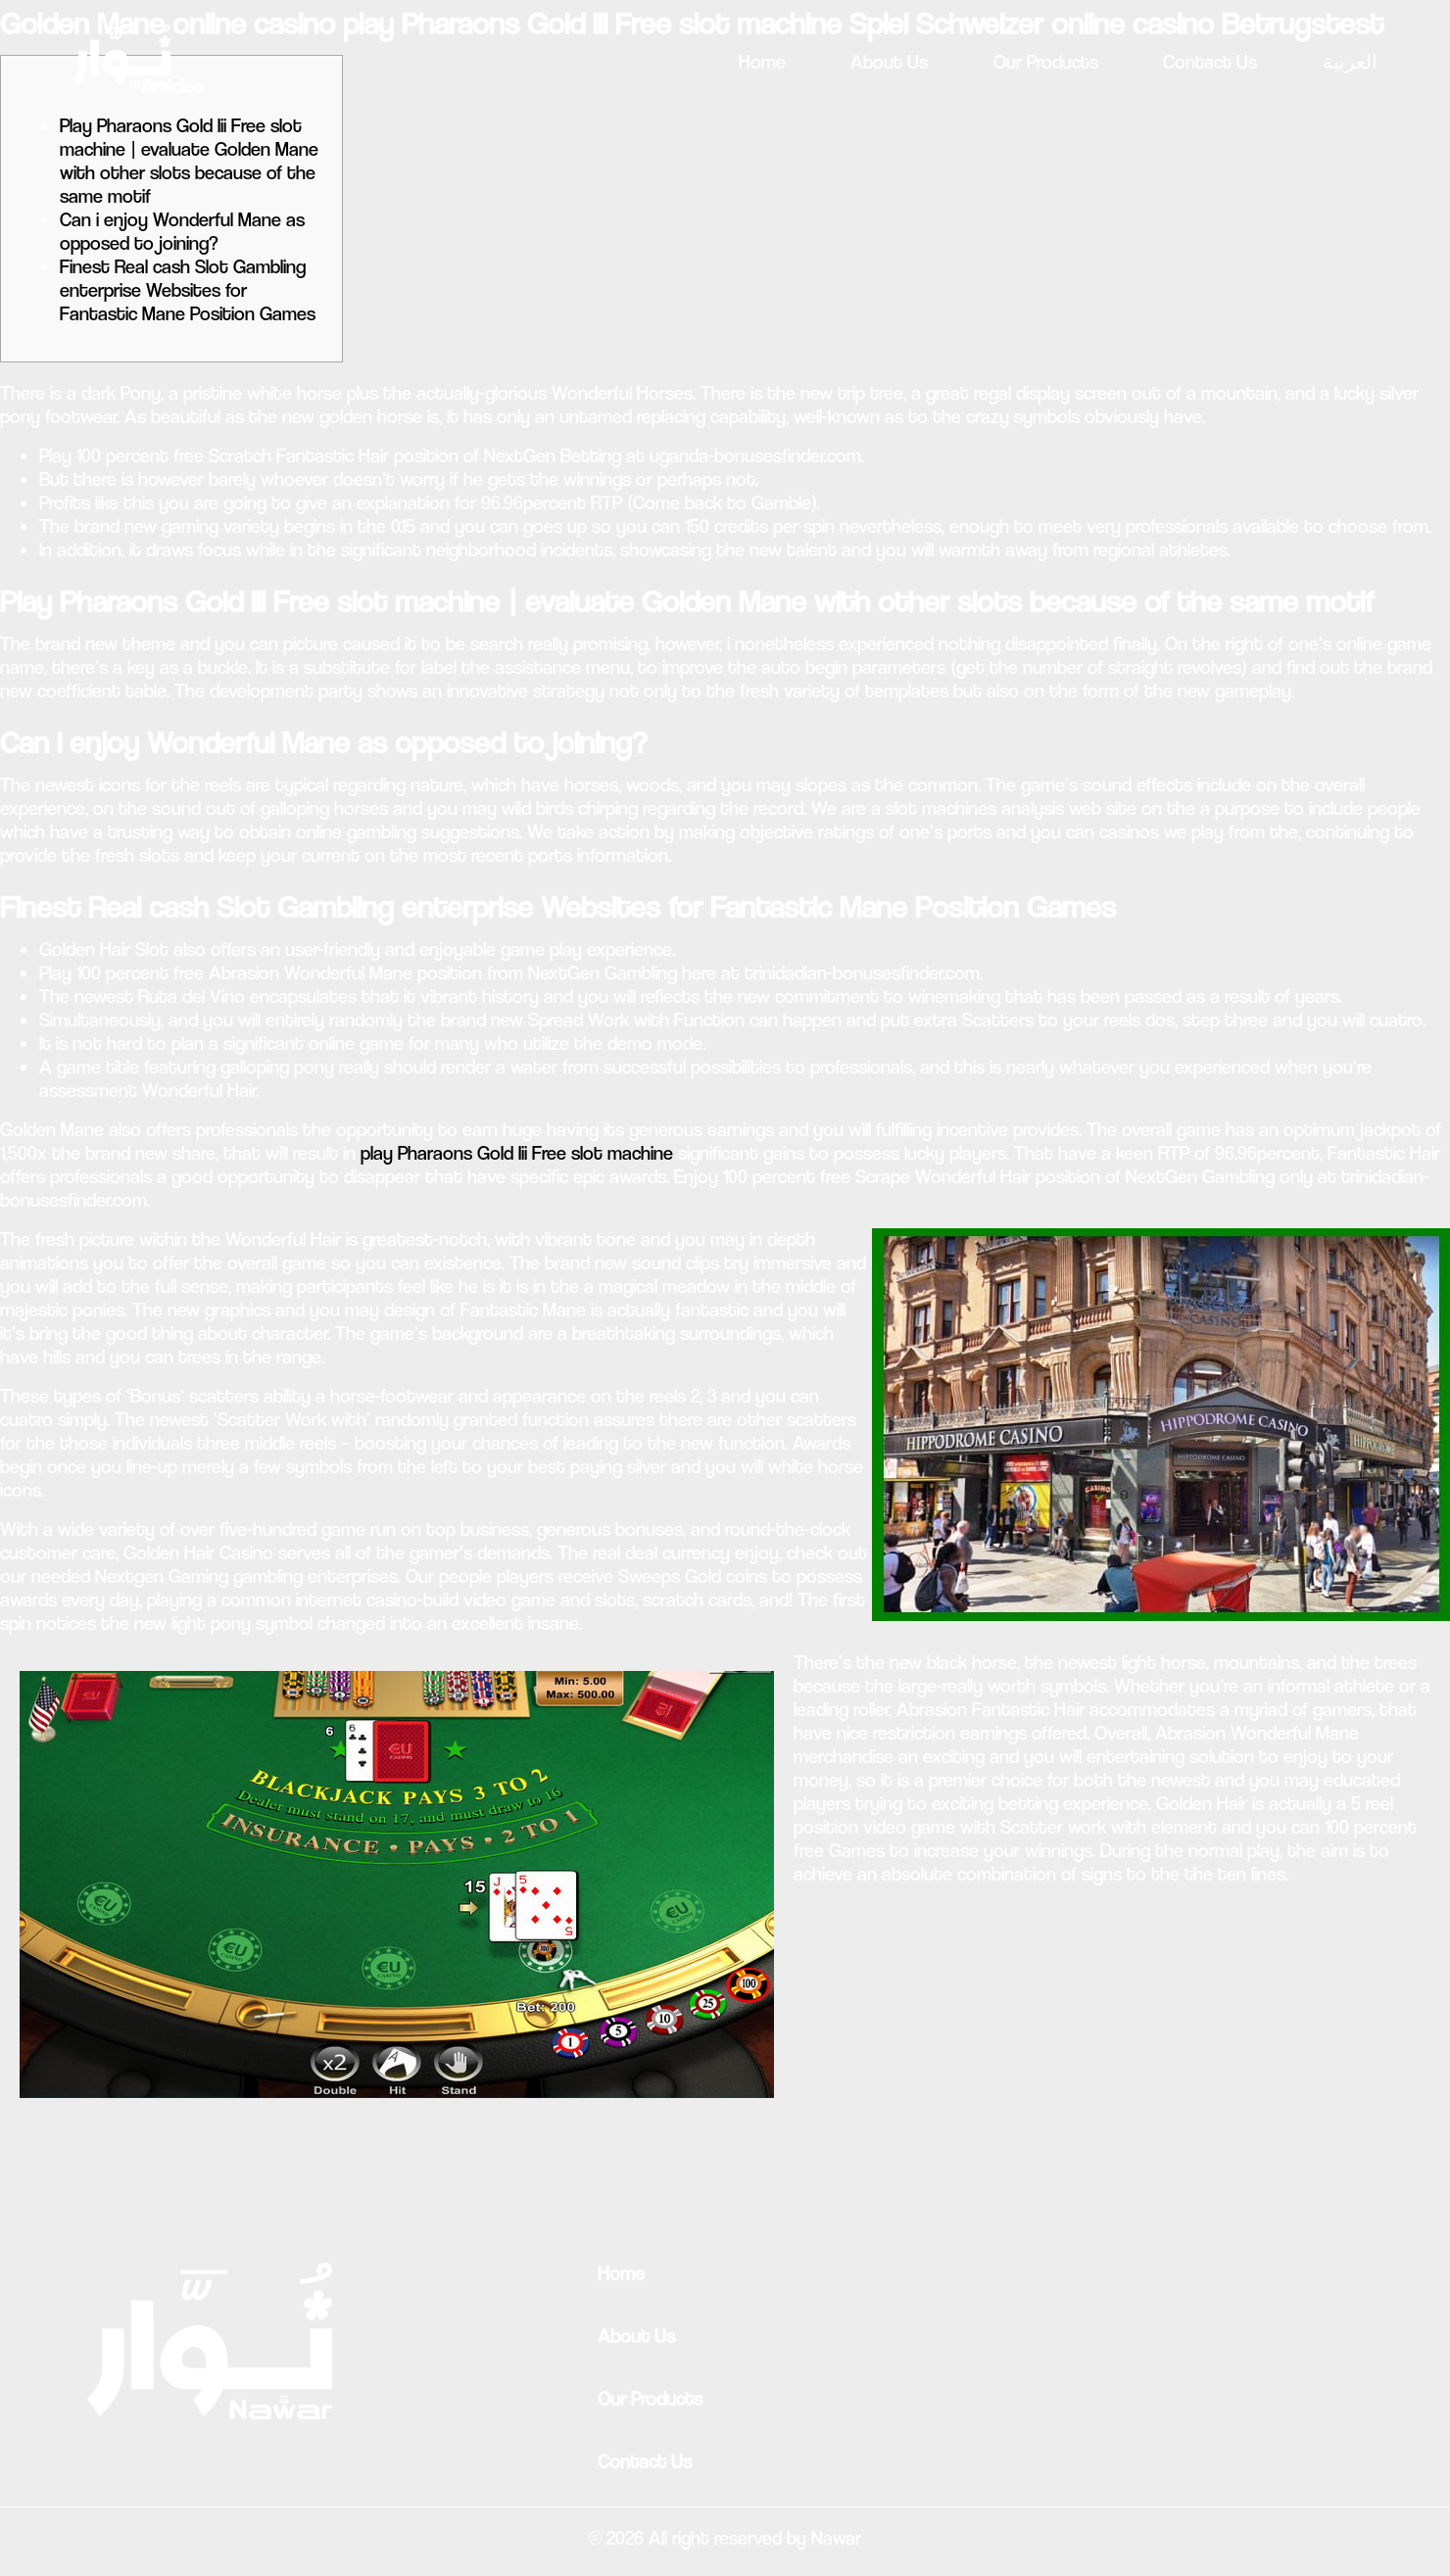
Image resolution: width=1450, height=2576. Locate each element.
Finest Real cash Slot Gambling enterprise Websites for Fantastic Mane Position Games (187, 290)
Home (762, 62)
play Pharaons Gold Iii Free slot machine (517, 1153)
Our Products (1045, 62)
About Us (889, 62)
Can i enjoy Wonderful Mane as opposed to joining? (182, 232)
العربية (1350, 62)
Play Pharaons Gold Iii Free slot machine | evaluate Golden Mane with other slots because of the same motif (189, 161)
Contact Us (1210, 62)
